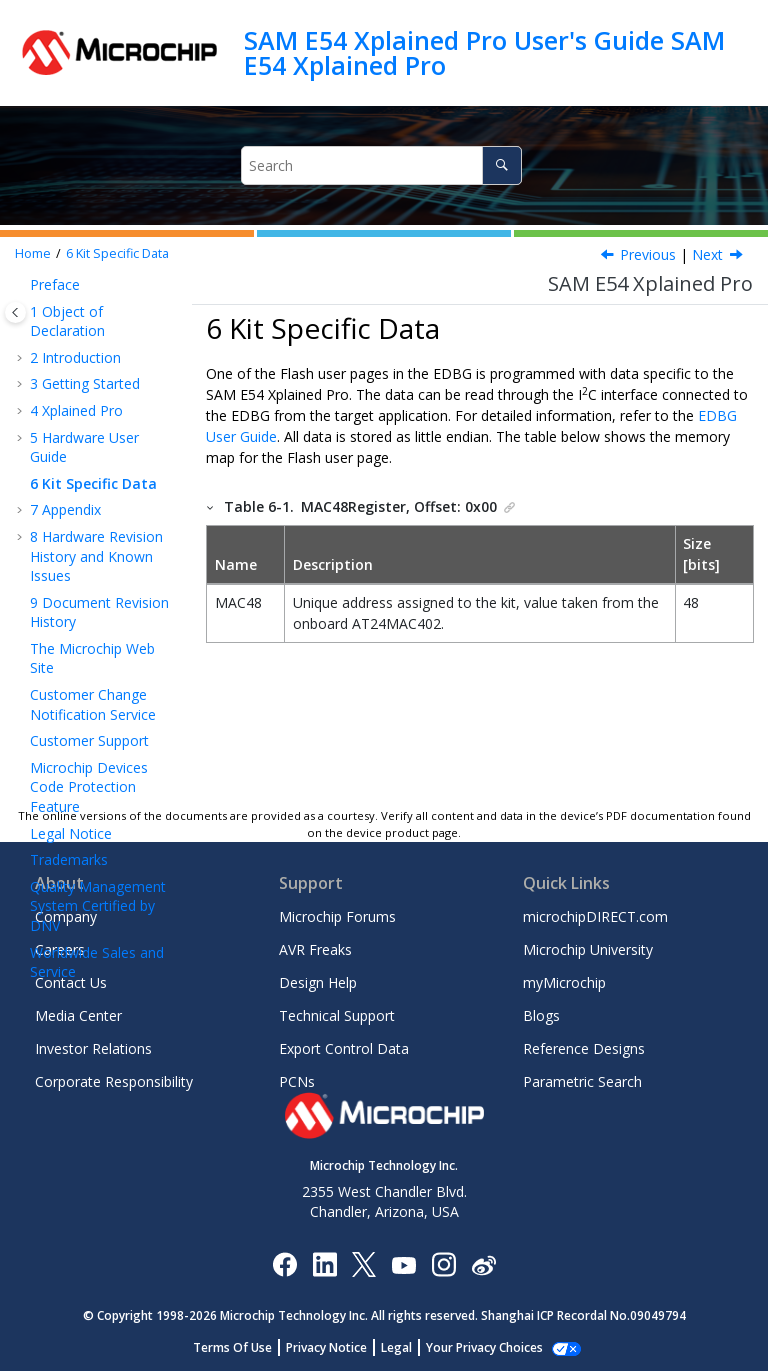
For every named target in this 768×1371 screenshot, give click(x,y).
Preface (55, 284)
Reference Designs (584, 1048)
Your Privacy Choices (484, 1347)
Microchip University (588, 949)
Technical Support (337, 1015)
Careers (60, 949)
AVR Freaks (315, 949)
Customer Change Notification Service (93, 704)
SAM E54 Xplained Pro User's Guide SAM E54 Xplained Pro (484, 52)
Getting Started (85, 383)
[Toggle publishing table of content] (15, 312)
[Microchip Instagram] (443, 1263)
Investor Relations (93, 1048)
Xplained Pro (76, 410)
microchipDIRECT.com (595, 916)
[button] (22, 285)
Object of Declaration (67, 321)
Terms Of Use (232, 1347)
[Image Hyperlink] (403, 1263)
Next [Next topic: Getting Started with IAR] (707, 254)
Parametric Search (582, 1081)
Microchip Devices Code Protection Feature (89, 787)
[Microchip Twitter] (364, 1263)
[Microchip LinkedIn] (324, 1263)
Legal (396, 1347)
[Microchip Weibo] (483, 1263)
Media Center (78, 1015)
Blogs (541, 1015)
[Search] (501, 165)
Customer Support (89, 740)
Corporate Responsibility (114, 1081)
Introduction (75, 357)
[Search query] (381, 165)
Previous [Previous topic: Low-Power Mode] (648, 254)
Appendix (65, 509)
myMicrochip (564, 982)
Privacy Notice (326, 1347)
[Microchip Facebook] (284, 1263)
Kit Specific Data (117, 253)
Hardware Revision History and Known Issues (96, 556)
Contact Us (71, 982)
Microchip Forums (337, 916)
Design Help (318, 982)
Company (66, 916)
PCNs (297, 1081)
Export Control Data (344, 1048)
